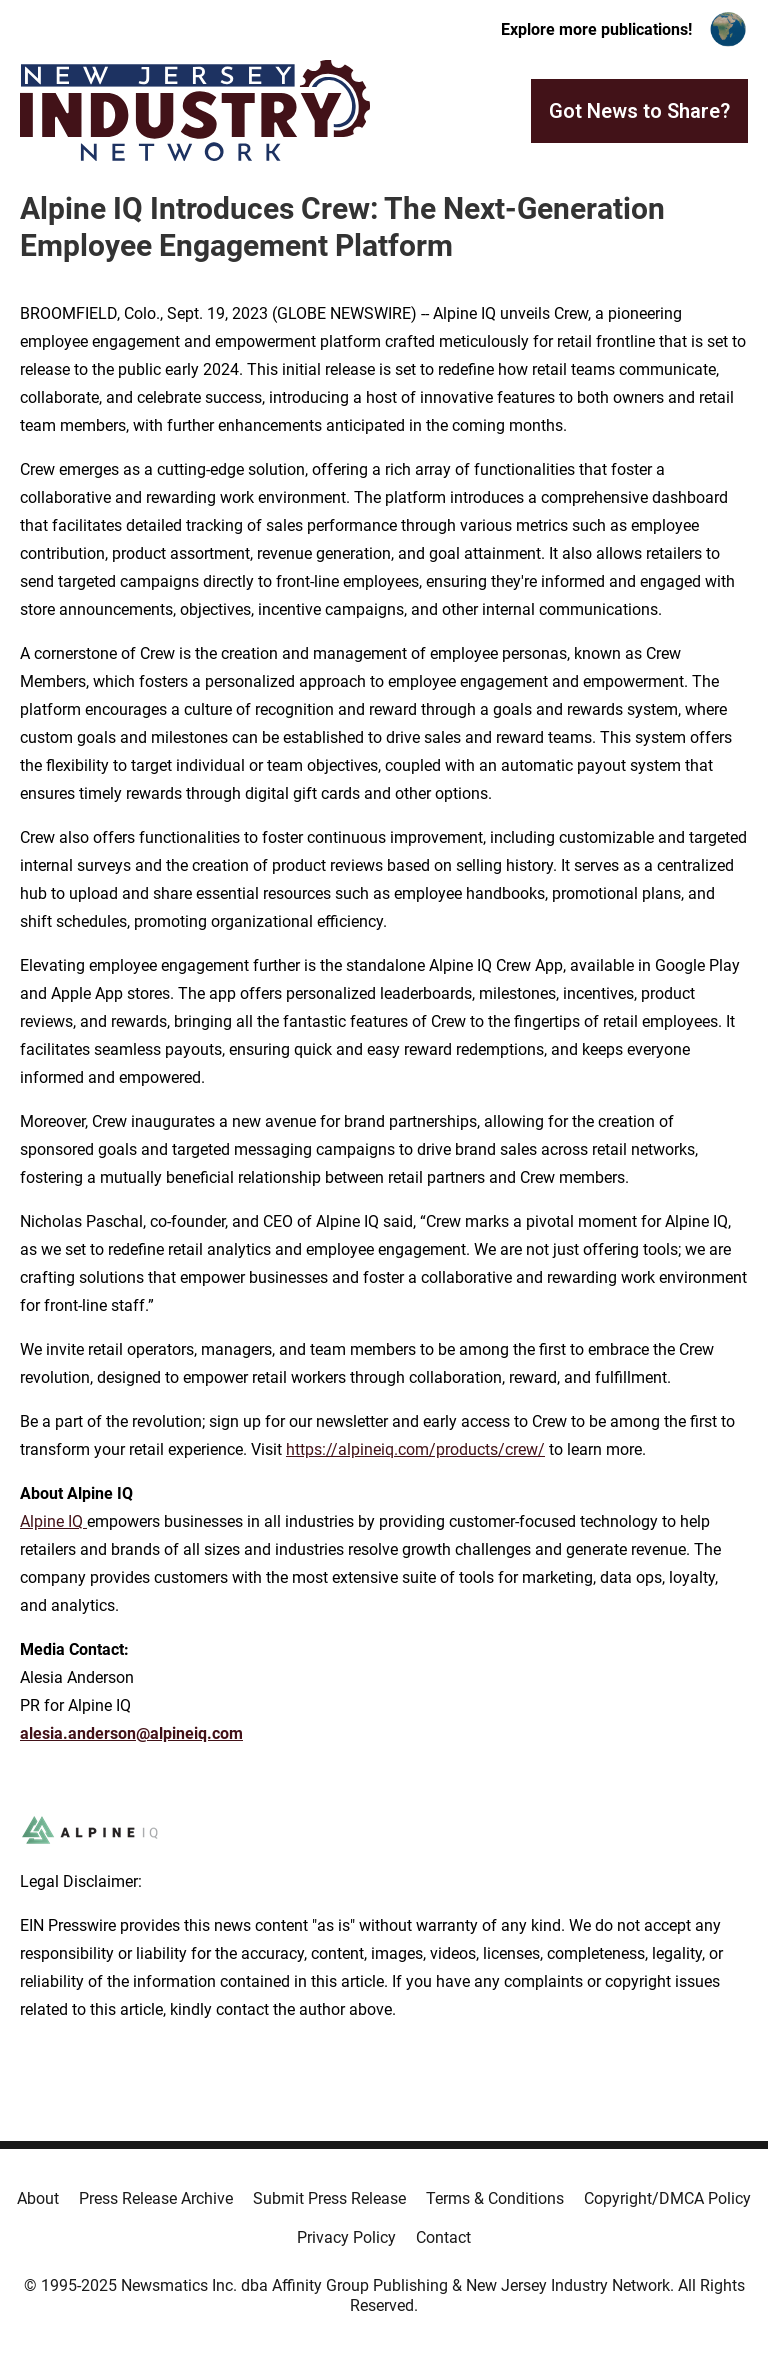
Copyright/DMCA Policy (667, 2198)
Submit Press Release (329, 2198)
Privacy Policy (346, 2237)
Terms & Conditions (495, 2198)
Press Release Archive (156, 2198)
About (38, 2198)
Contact (443, 2237)
